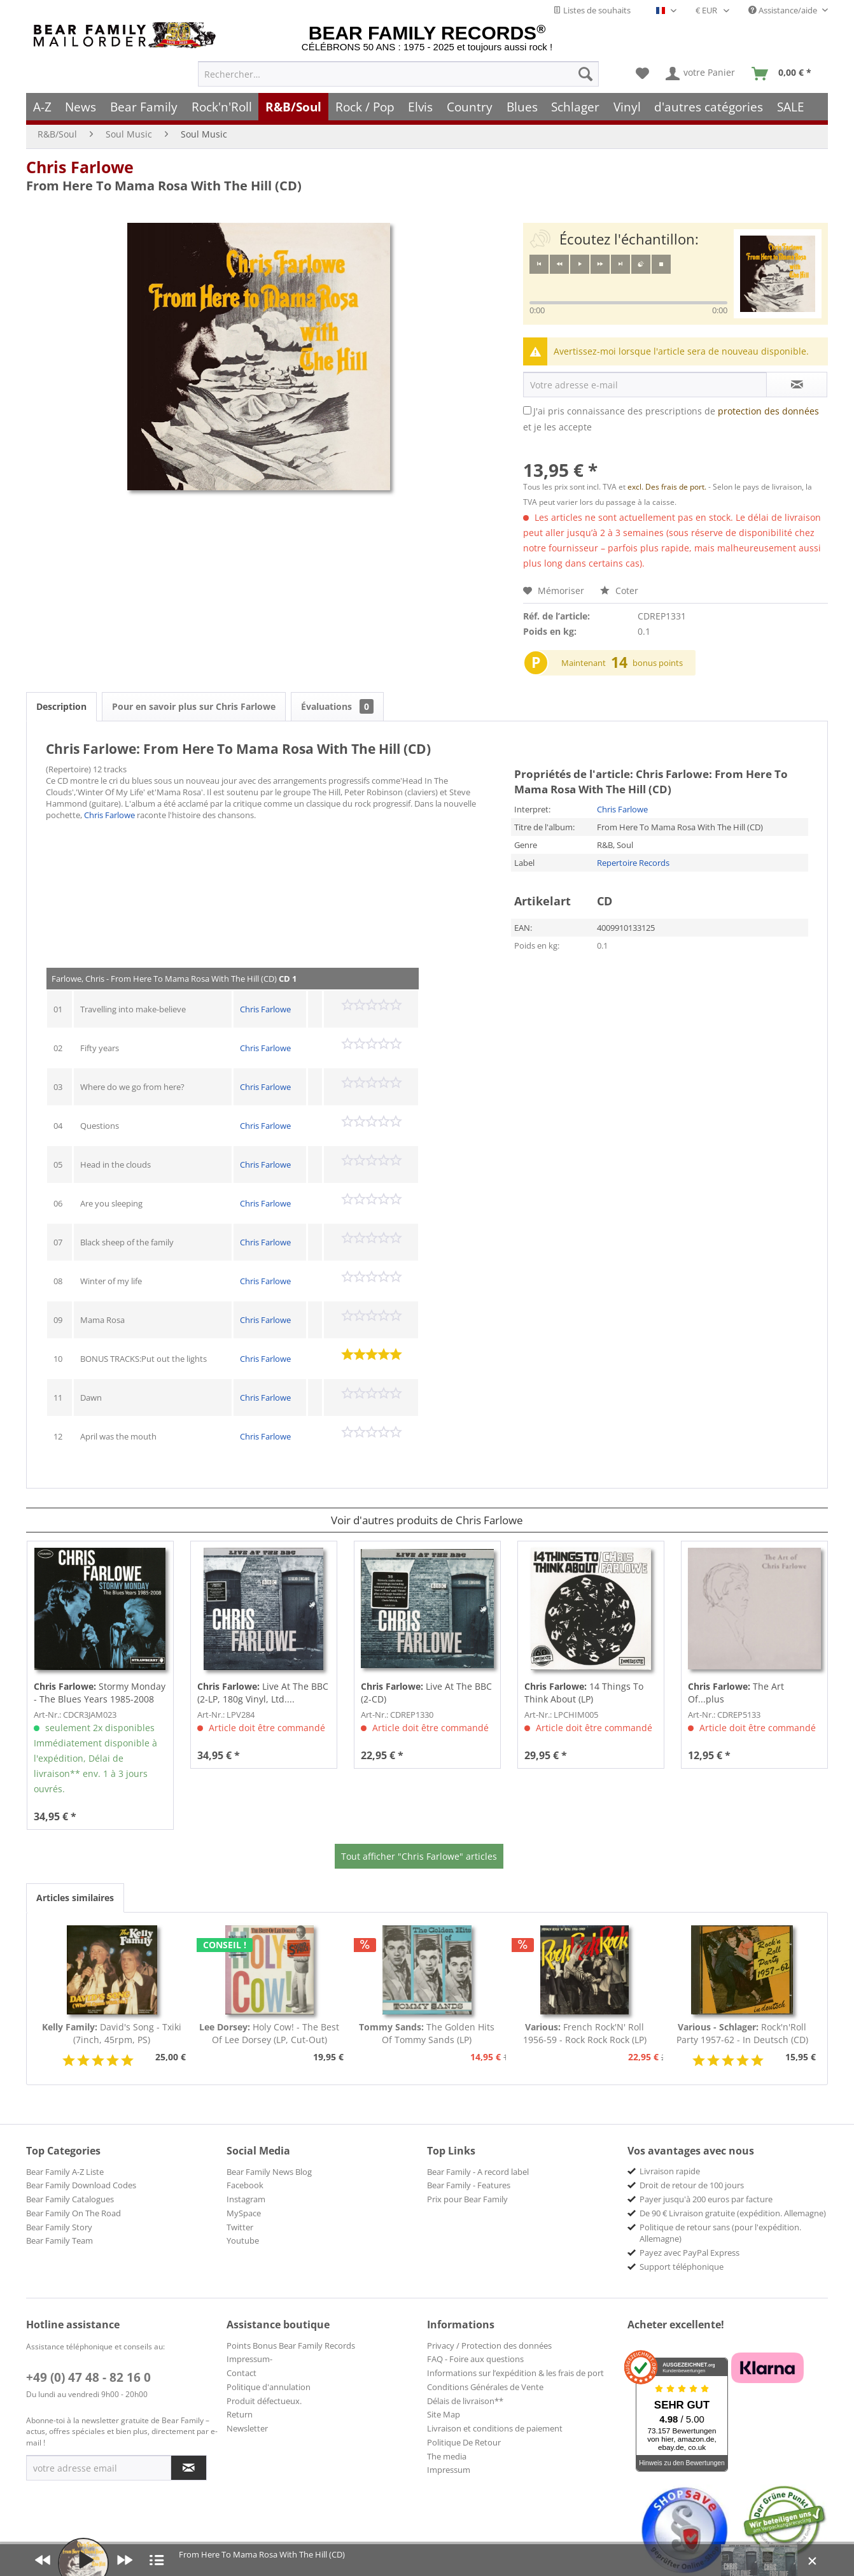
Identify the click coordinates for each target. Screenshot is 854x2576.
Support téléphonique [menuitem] (682, 2266)
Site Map (443, 2414)
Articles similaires (75, 1898)
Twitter (240, 2227)
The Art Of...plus (736, 1692)
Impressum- (249, 2359)
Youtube (243, 2240)
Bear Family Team (59, 2240)
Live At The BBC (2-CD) (426, 1692)
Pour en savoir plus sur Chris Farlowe (194, 706)
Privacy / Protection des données (489, 2345)
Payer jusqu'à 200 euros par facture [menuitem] (706, 2199)
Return (240, 2414)
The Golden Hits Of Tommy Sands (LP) (426, 2033)
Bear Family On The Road (73, 2213)
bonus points (658, 663)
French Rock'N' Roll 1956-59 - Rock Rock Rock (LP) (585, 2033)
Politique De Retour (464, 2442)
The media (446, 2456)
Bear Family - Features (468, 2185)
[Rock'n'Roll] (222, 106)
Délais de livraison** (465, 2401)
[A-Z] (42, 106)
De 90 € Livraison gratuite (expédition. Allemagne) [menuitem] (733, 2213)
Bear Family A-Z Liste (65, 2171)
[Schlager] (575, 106)
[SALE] (790, 106)
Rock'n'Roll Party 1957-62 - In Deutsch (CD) (742, 2033)
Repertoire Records (633, 862)
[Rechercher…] (398, 74)
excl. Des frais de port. (667, 486)
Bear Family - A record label (478, 2171)
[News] (81, 106)
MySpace (244, 2213)
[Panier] (784, 74)
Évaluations (337, 706)
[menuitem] (398, 74)
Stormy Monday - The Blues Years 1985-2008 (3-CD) (99, 1693)
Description (61, 706)
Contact (241, 2373)
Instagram (246, 2199)
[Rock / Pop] (365, 106)
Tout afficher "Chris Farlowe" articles (419, 1856)
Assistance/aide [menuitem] (783, 10)
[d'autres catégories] (709, 106)
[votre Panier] (701, 74)
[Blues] (522, 106)
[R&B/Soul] (293, 106)
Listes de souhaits (592, 10)
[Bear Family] (144, 106)
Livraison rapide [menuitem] (670, 2171)
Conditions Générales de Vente (485, 2387)
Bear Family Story (59, 2227)
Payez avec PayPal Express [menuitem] (689, 2252)
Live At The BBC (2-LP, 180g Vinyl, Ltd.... (262, 1692)
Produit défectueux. (264, 2401)
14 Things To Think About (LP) (583, 1692)
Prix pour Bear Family (467, 2199)
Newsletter (247, 2428)
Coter (619, 590)
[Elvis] (421, 106)
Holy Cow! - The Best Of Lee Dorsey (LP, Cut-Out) (269, 2033)
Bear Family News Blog (269, 2171)
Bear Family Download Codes (81, 2185)
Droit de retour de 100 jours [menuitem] (692, 2185)
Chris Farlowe (80, 166)
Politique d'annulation (269, 2387)
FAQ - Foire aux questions (475, 2359)
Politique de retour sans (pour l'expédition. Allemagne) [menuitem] (720, 2232)
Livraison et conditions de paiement (495, 2428)
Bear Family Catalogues (70, 2199)
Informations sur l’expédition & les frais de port (515, 2373)
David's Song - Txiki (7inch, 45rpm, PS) (111, 2033)
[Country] (470, 106)
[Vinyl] (627, 106)
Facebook (245, 2185)
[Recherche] (585, 74)
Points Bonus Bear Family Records (291, 2345)
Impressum (448, 2469)
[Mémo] (642, 74)
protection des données (768, 411)
